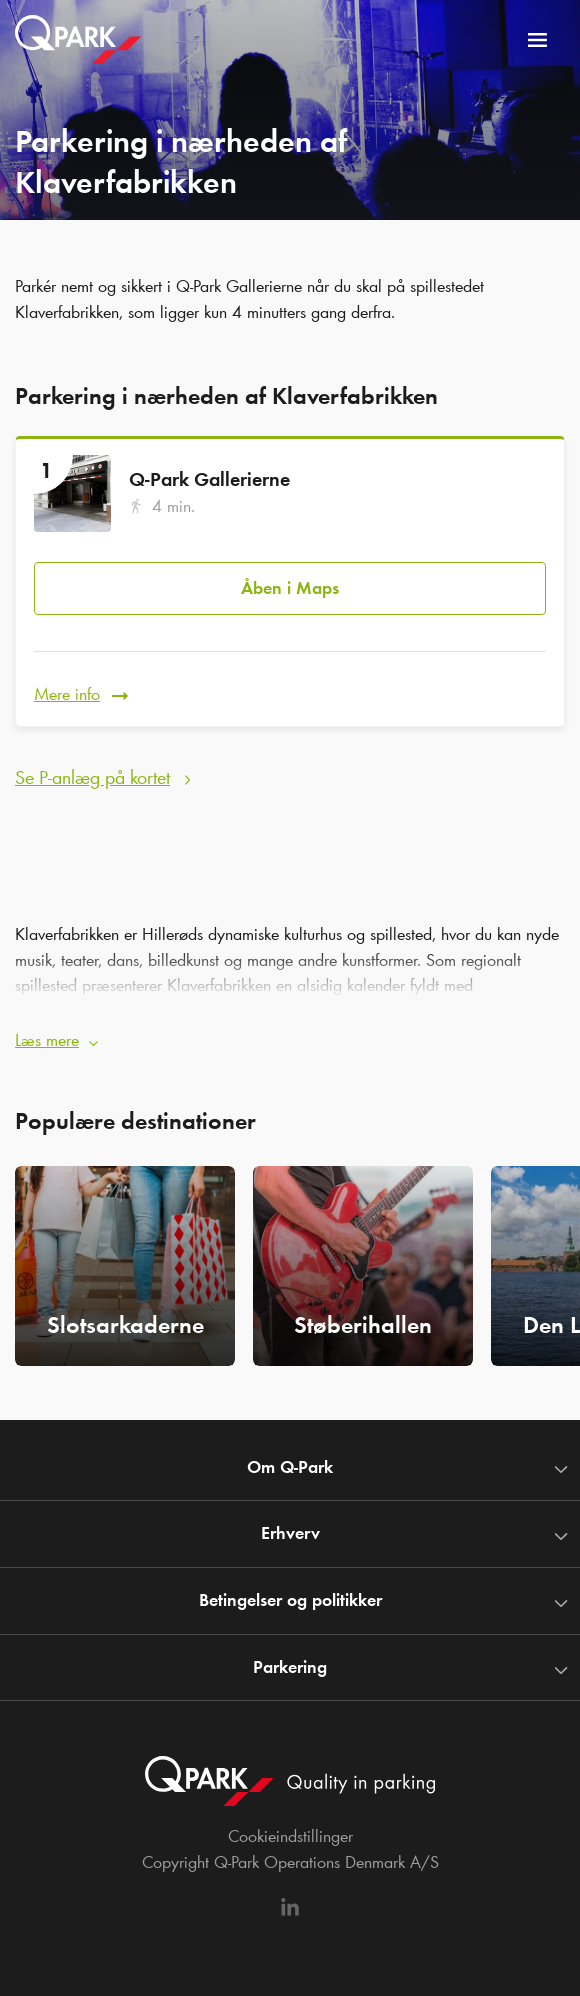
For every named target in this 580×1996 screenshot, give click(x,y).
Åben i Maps (290, 588)
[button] (290, 1035)
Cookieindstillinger (290, 1836)
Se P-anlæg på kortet (92, 777)
